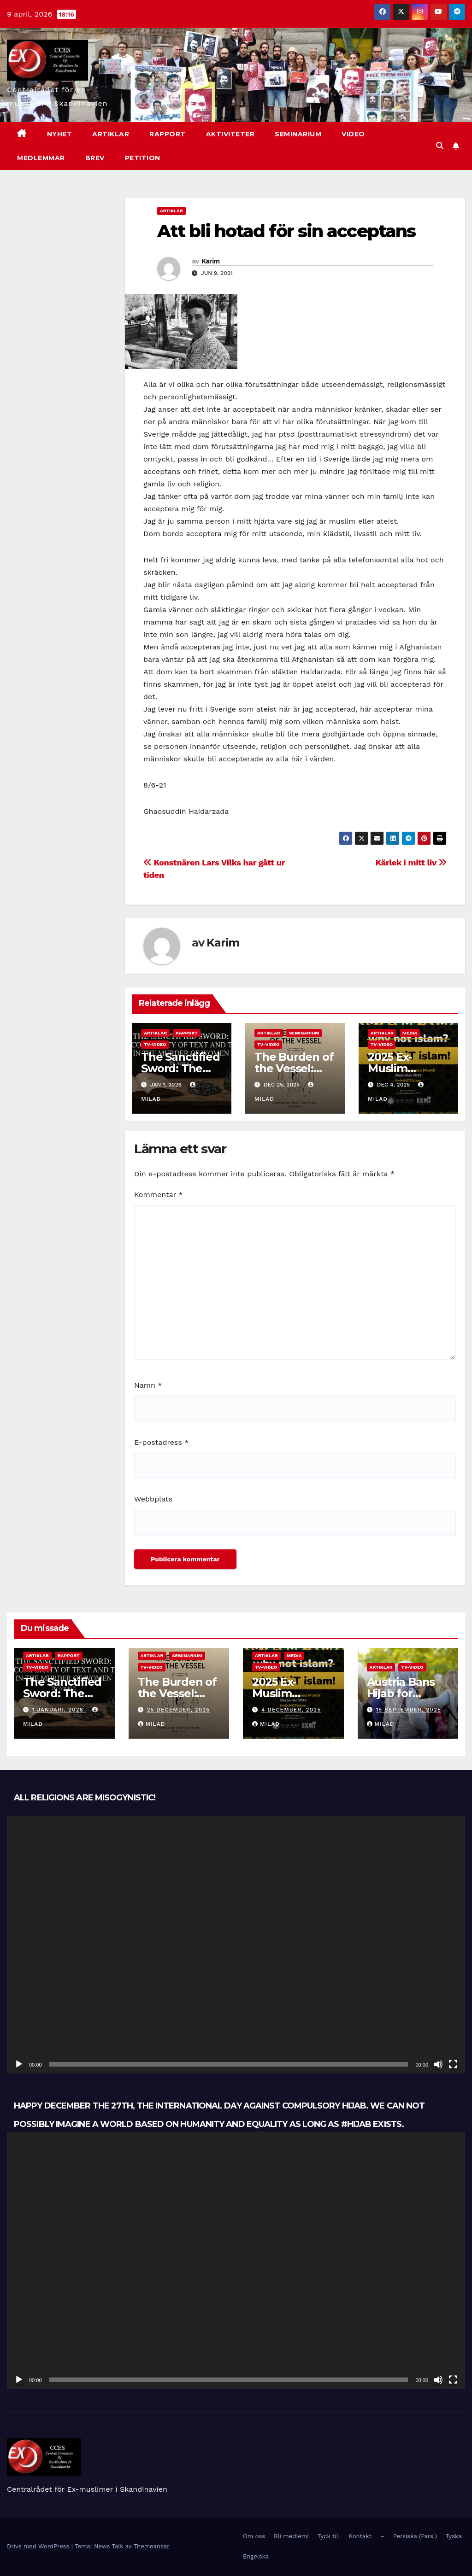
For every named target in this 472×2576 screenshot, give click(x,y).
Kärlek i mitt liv (411, 862)
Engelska (256, 2556)
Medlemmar (41, 158)
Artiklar (110, 134)
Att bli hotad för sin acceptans (286, 231)
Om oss (254, 2536)
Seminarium (298, 134)
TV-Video (155, 1044)
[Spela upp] (19, 2064)
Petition (142, 158)
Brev (95, 158)
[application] (236, 1945)
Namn (148, 1385)
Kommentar (158, 1194)
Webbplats (153, 1499)
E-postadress (161, 1442)
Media (410, 1032)
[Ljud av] (438, 2064)
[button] (439, 145)
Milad (151, 1724)
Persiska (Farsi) (415, 2536)
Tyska (454, 2536)
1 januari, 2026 (59, 1709)
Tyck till (329, 2536)
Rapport (167, 134)
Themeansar (151, 2546)
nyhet (59, 134)
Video (353, 134)
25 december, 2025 (178, 1709)
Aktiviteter (230, 134)
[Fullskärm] (453, 2064)
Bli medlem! (291, 2536)
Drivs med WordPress (39, 2546)
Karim (210, 261)
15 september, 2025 (408, 1709)
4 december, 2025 (291, 1709)
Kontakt (360, 2536)
